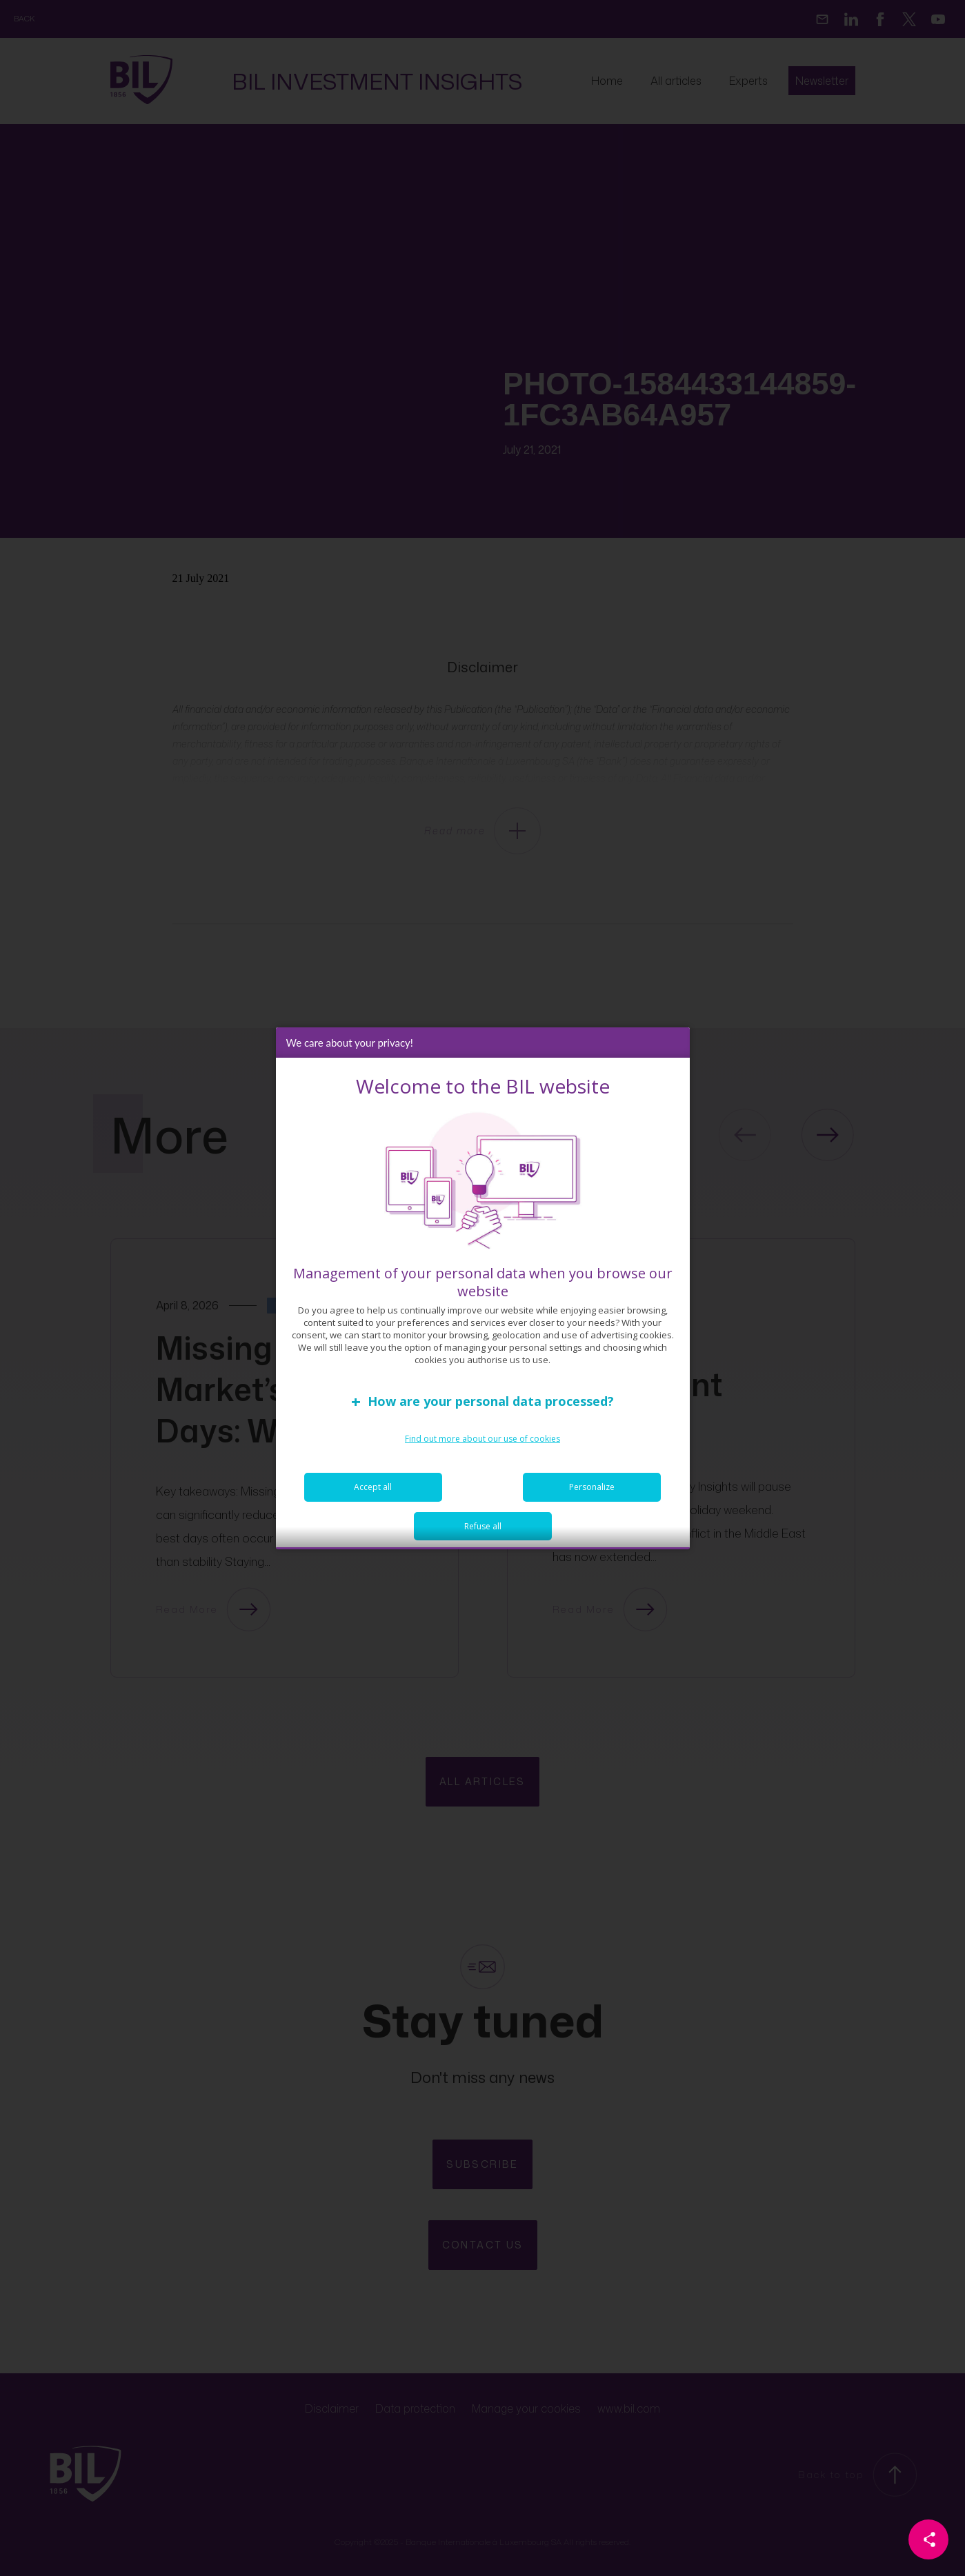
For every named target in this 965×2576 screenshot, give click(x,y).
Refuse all (482, 1533)
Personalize (592, 1494)
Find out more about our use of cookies (482, 1445)
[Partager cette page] (928, 2539)
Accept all (373, 1494)
